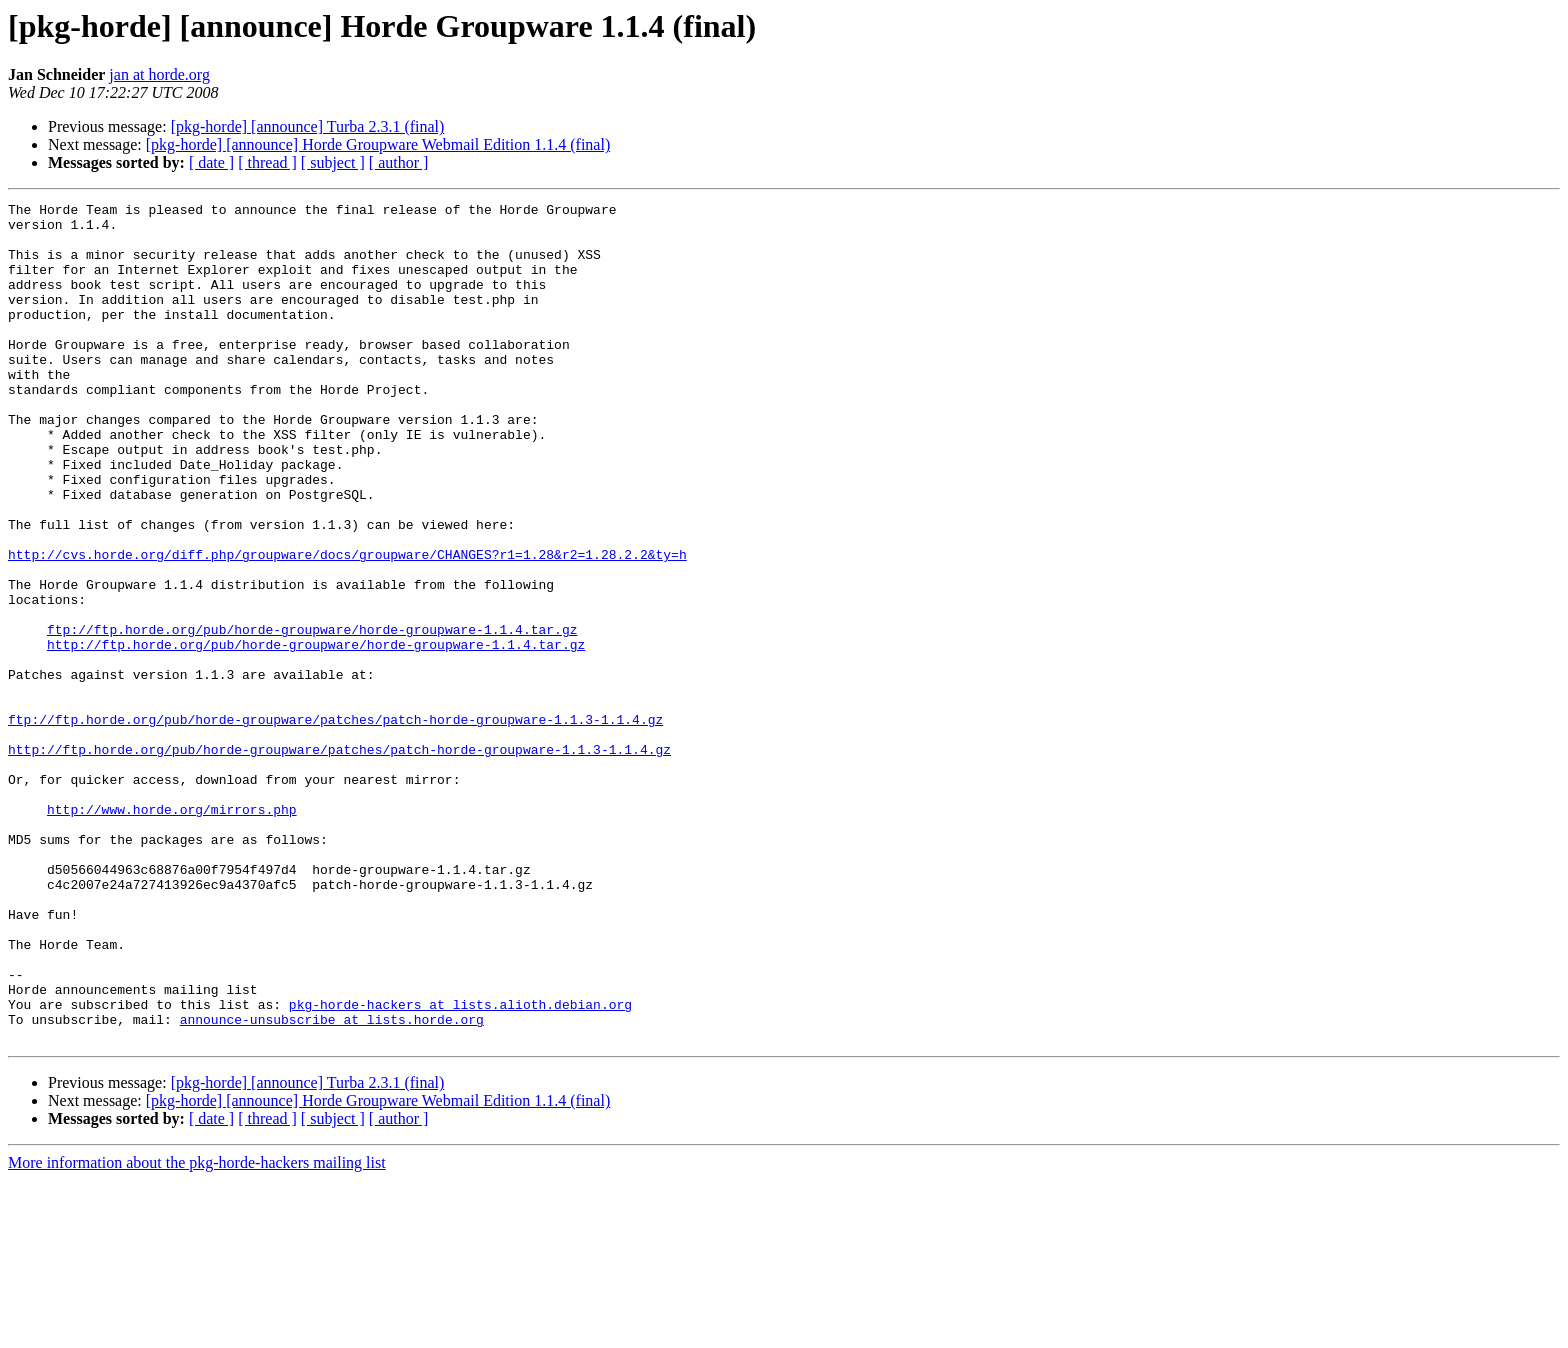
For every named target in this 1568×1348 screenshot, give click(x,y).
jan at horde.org (159, 74)
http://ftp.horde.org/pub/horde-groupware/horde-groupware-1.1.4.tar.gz (316, 734)
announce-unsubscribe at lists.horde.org (332, 1184)
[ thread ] (267, 162)
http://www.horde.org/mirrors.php (172, 932)
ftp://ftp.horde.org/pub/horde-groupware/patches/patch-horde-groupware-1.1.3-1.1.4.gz (335, 824)
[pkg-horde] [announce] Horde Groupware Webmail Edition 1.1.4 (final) (378, 144)
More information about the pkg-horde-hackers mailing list (197, 1330)
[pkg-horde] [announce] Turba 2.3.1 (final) (308, 126)
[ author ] (399, 162)
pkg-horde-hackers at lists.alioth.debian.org (460, 1166)
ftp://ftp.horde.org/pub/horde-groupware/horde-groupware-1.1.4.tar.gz (312, 716)
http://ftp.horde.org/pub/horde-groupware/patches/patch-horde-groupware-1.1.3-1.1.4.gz (339, 860)
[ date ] (211, 162)
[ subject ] (333, 162)
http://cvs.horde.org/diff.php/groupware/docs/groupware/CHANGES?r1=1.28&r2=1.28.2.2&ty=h (347, 626)
